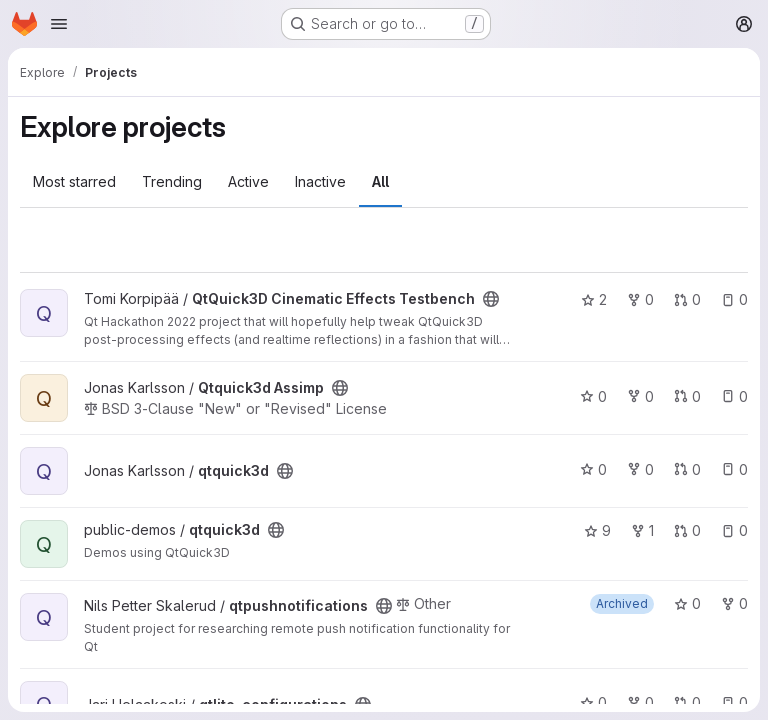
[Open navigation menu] (59, 24)
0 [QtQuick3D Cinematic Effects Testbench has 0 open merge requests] (687, 299)
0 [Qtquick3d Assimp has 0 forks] (640, 396)
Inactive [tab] (320, 181)
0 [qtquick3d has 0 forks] (640, 469)
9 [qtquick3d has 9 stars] (597, 530)
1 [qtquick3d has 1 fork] (642, 530)
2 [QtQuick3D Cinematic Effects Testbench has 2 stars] (594, 299)
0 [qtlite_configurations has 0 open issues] (734, 702)
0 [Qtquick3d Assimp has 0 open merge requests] (687, 396)
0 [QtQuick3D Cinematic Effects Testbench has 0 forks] (640, 299)
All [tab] (380, 181)
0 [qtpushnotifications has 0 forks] (734, 603)
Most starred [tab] (74, 181)
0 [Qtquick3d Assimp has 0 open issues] (734, 396)
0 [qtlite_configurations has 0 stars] (593, 702)
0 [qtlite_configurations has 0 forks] (640, 702)
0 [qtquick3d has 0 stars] (593, 469)
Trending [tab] (172, 181)
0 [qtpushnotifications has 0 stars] (687, 603)
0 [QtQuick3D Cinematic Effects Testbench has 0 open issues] (734, 299)
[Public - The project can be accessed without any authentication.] (491, 299)
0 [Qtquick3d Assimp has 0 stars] (593, 396)
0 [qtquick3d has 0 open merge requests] (687, 469)
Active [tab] (248, 181)
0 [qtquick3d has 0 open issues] (734, 469)
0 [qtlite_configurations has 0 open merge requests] (687, 702)
